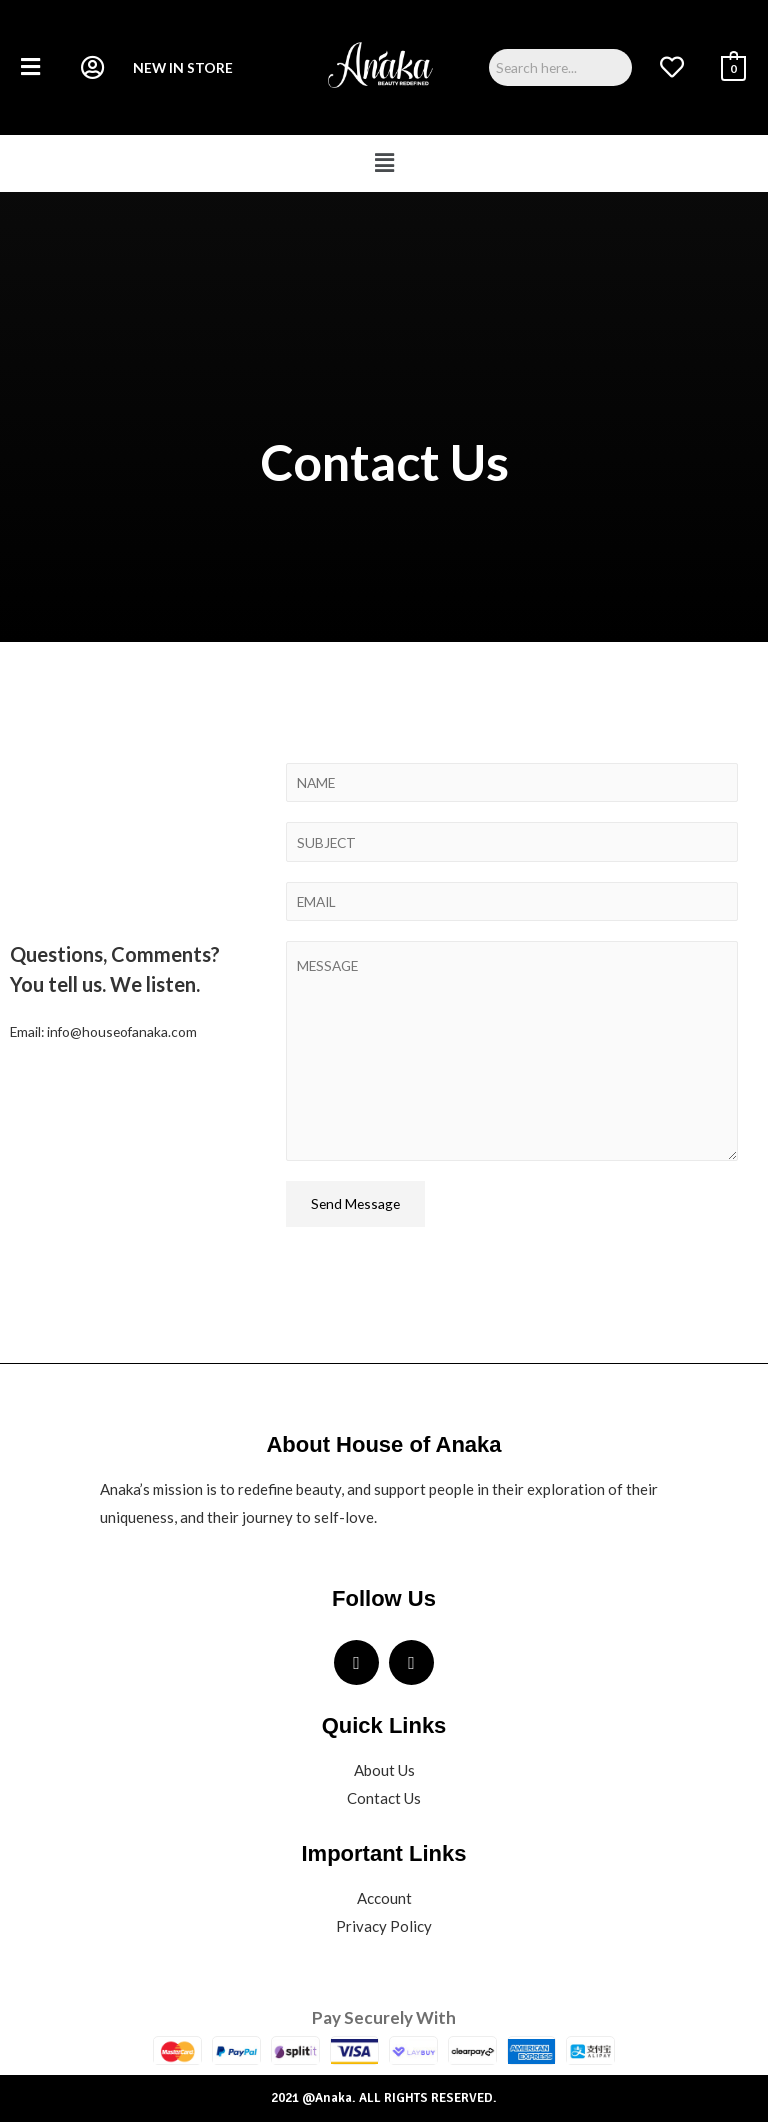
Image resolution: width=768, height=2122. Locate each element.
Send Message (355, 1203)
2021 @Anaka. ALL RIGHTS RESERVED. (384, 2098)
